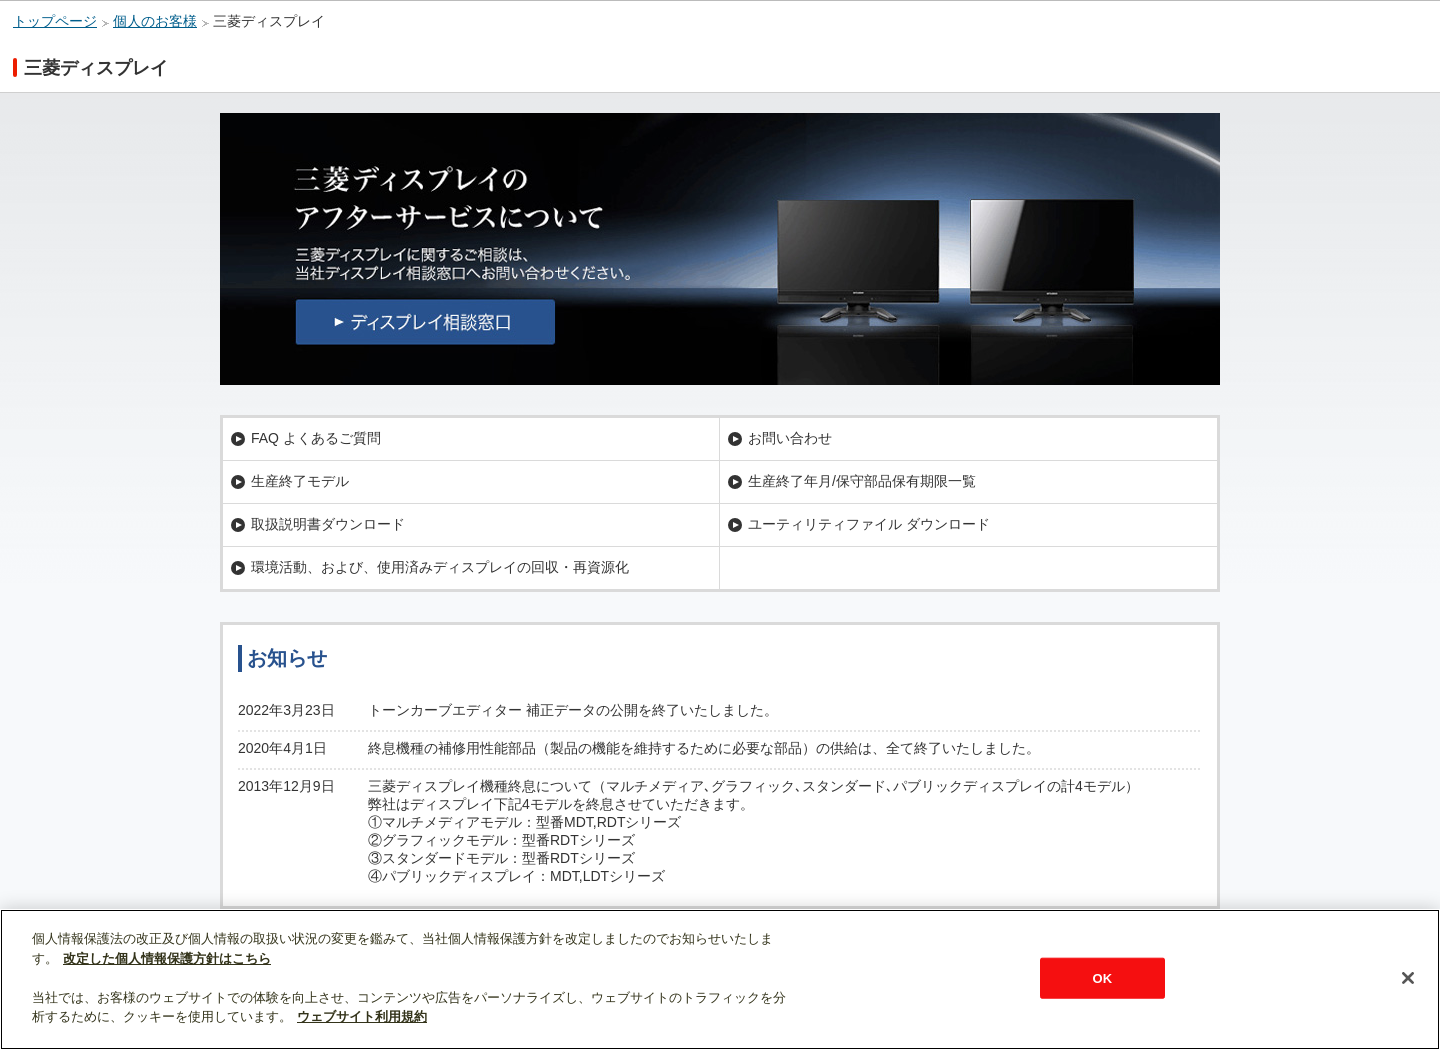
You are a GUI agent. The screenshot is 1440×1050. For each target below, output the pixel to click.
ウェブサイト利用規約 (362, 1016)
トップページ (55, 21)
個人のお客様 (155, 21)
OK (1102, 977)
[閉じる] (1408, 978)
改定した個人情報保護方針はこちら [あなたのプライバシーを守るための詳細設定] (167, 958)
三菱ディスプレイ (269, 21)
